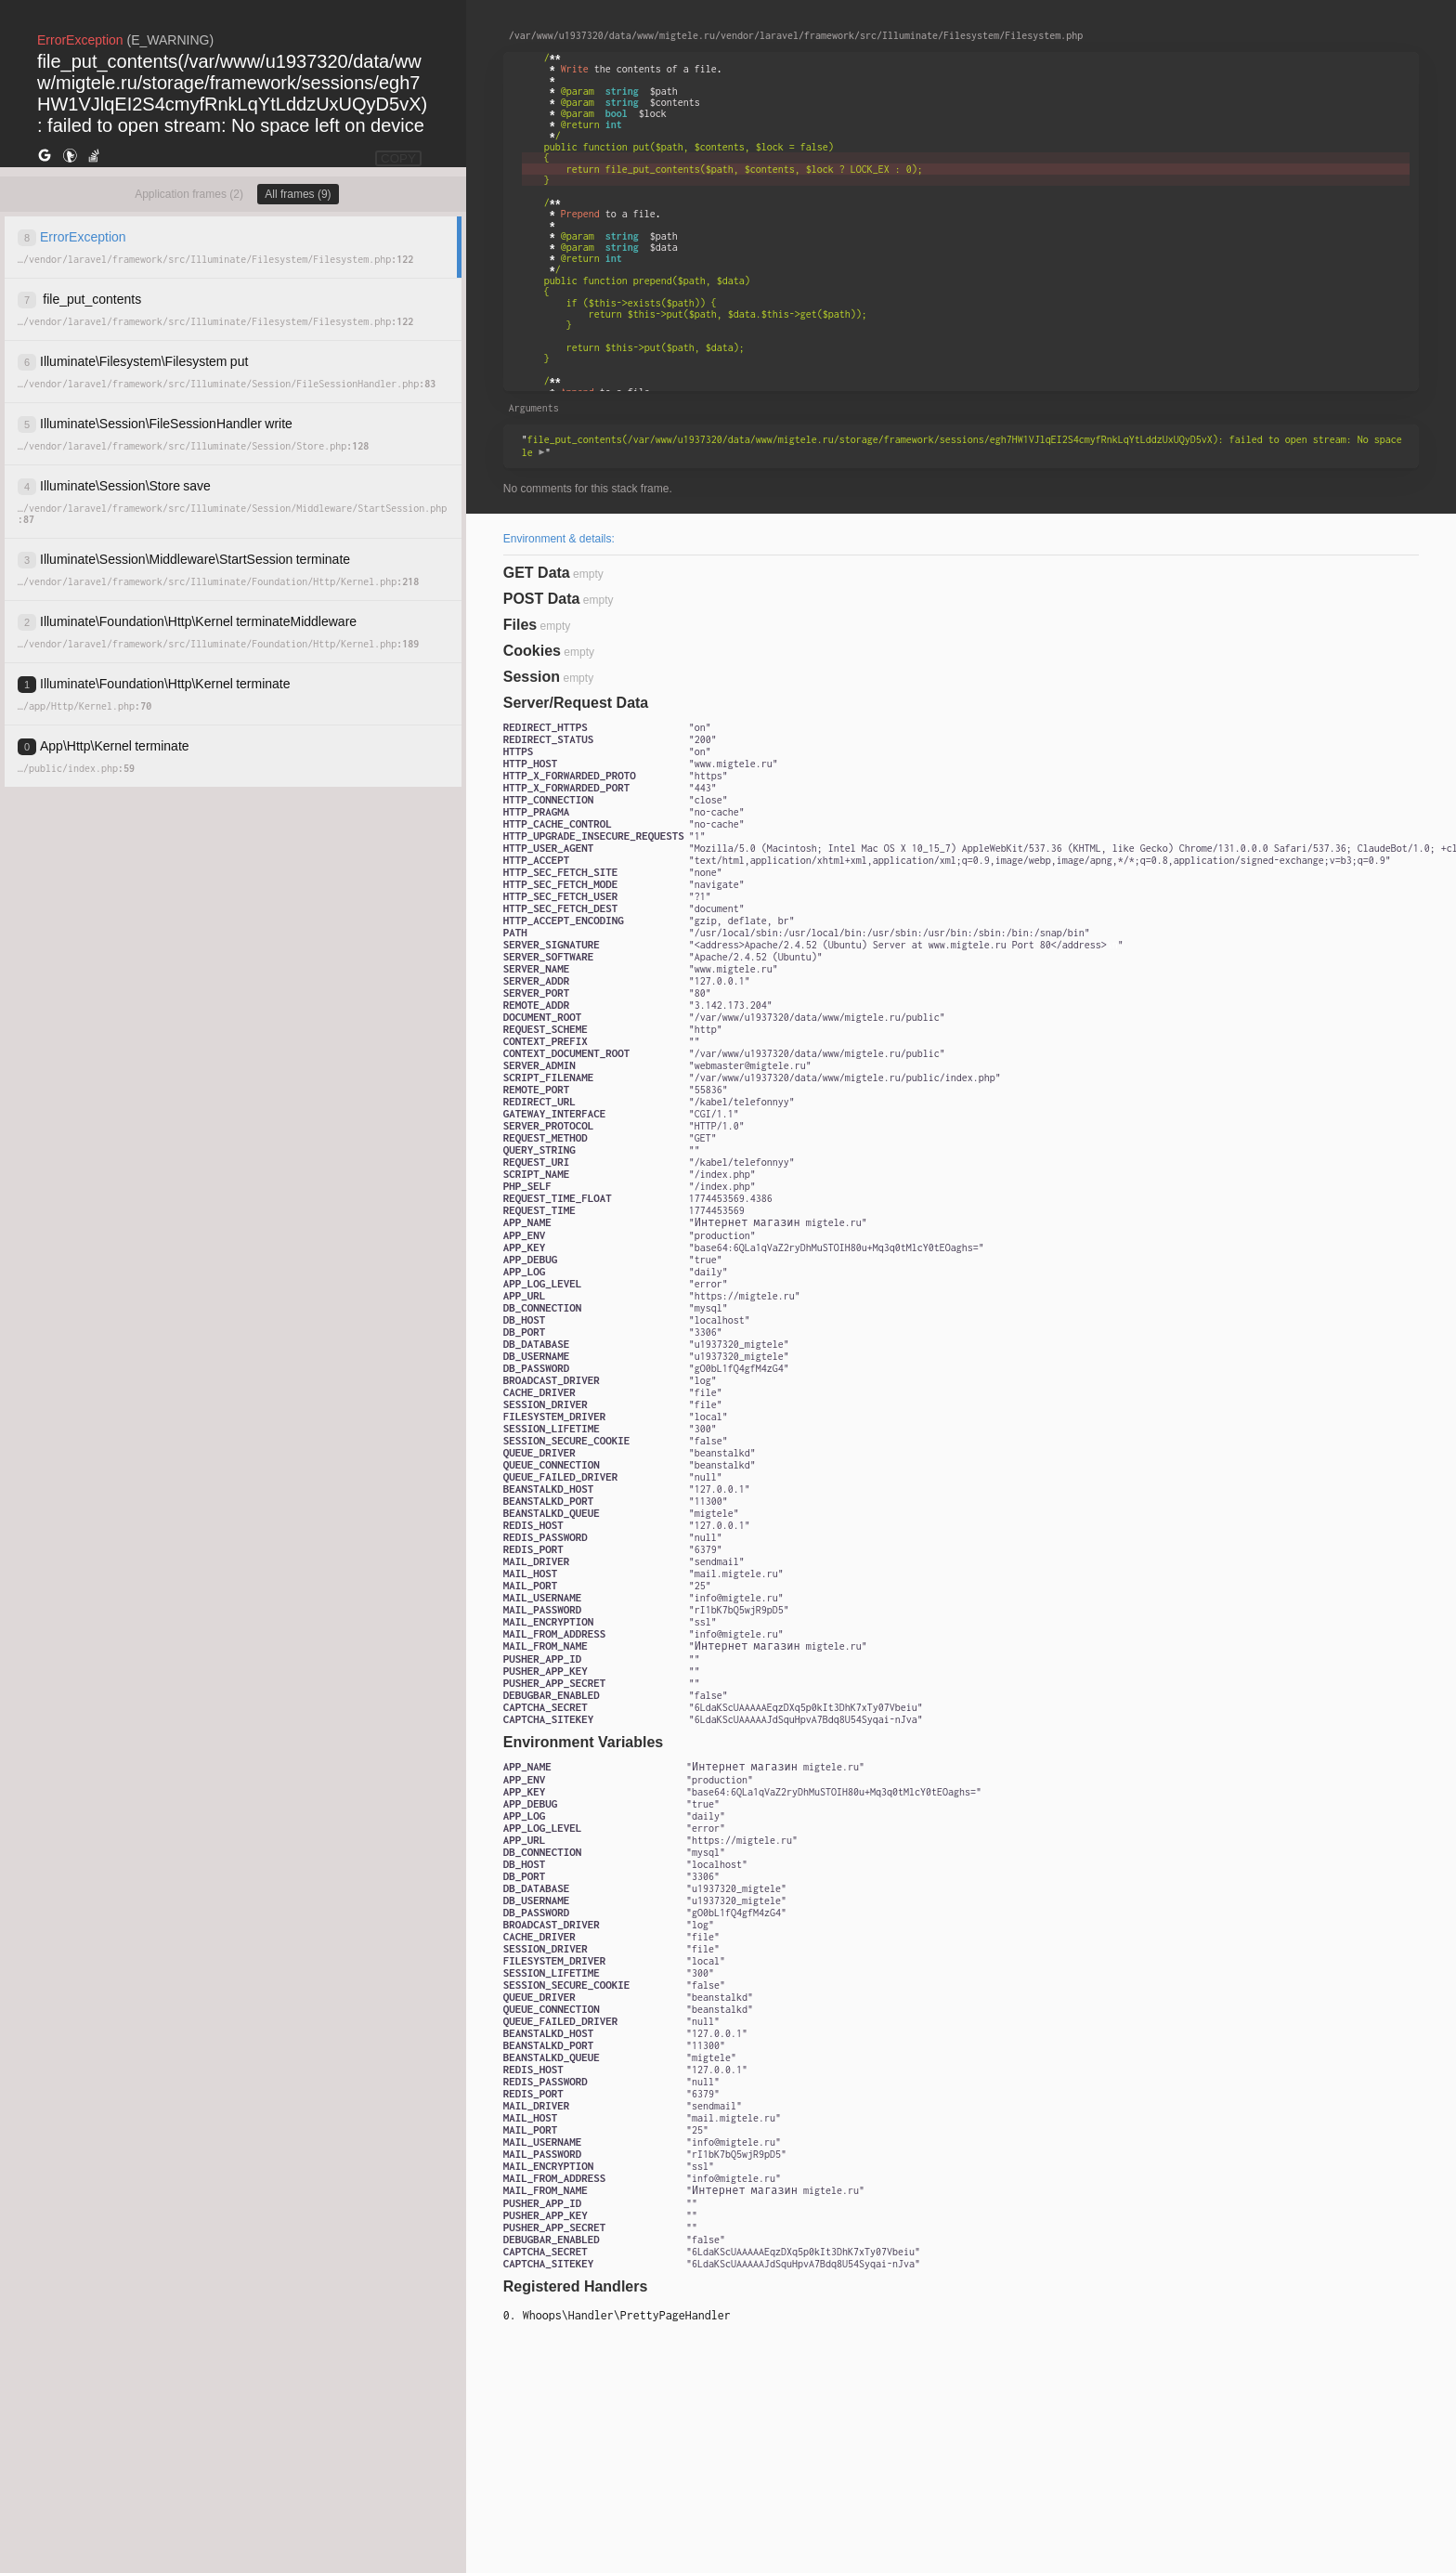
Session (531, 677)
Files (520, 625)
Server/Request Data (576, 703)
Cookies (532, 651)
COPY (398, 158)
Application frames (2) (189, 194)
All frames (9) (298, 194)
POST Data (541, 599)
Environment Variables (583, 1742)
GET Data (536, 573)
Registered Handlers (575, 2286)
